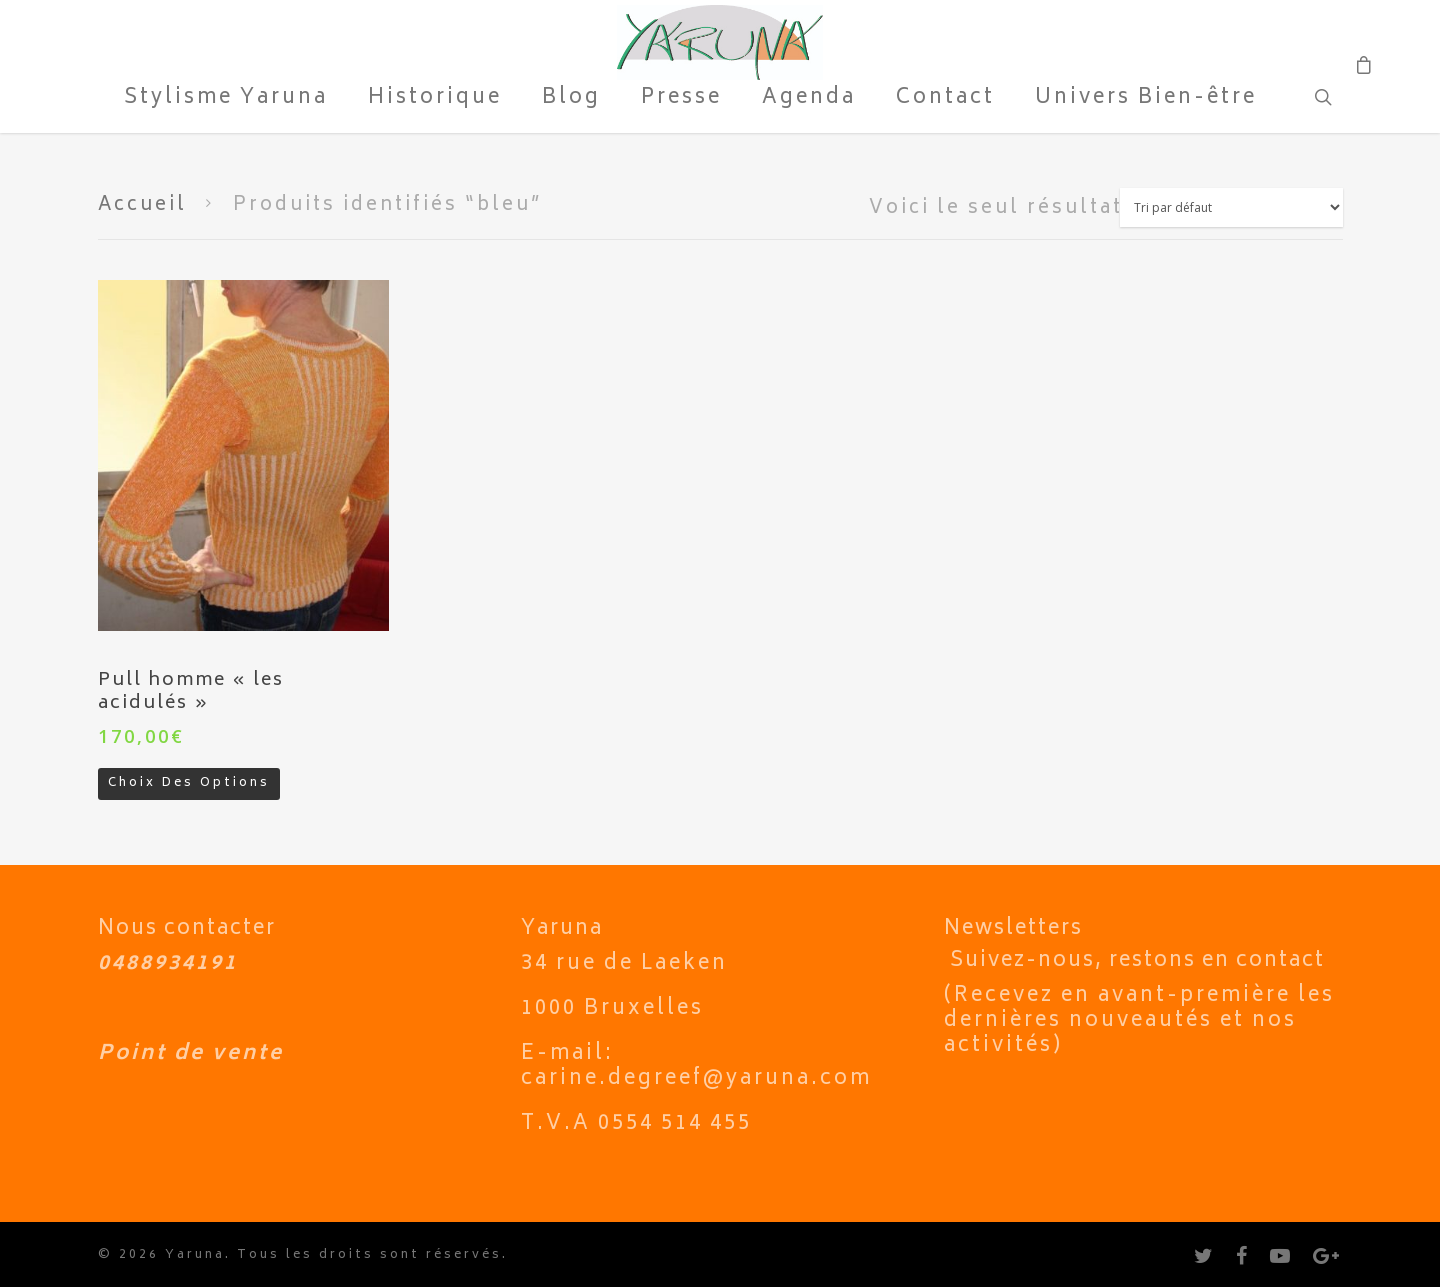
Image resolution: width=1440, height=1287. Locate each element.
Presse (681, 100)
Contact (945, 100)
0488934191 (168, 964)
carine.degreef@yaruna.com (696, 1079)
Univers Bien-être (1146, 100)
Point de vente (191, 1054)
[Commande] (1231, 207)
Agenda (809, 100)
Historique (435, 100)
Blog (571, 100)
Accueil (142, 206)
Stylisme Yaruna (226, 100)
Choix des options (189, 783)
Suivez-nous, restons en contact (1137, 961)
